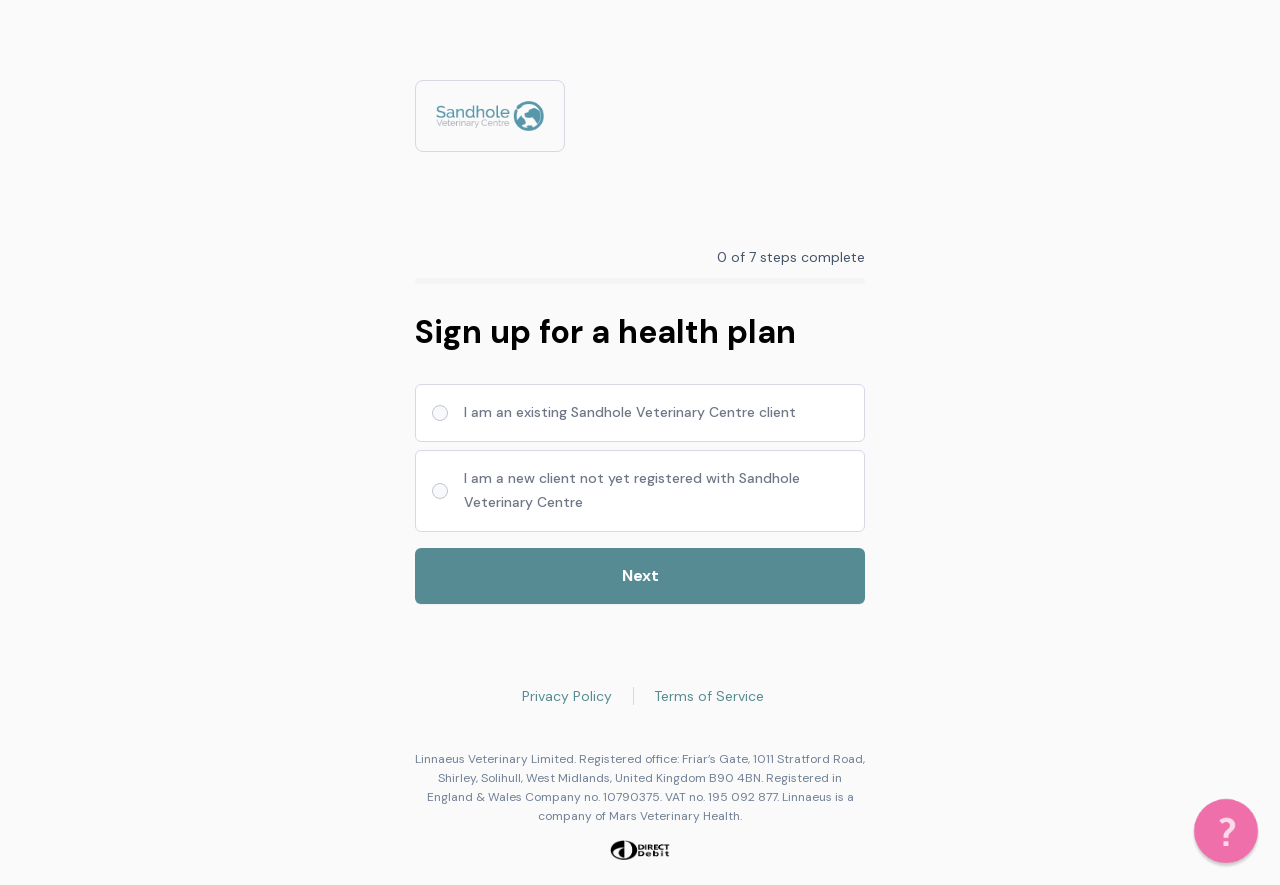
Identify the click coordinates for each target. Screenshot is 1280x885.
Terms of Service (709, 696)
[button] (1226, 831)
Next (640, 575)
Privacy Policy (567, 696)
